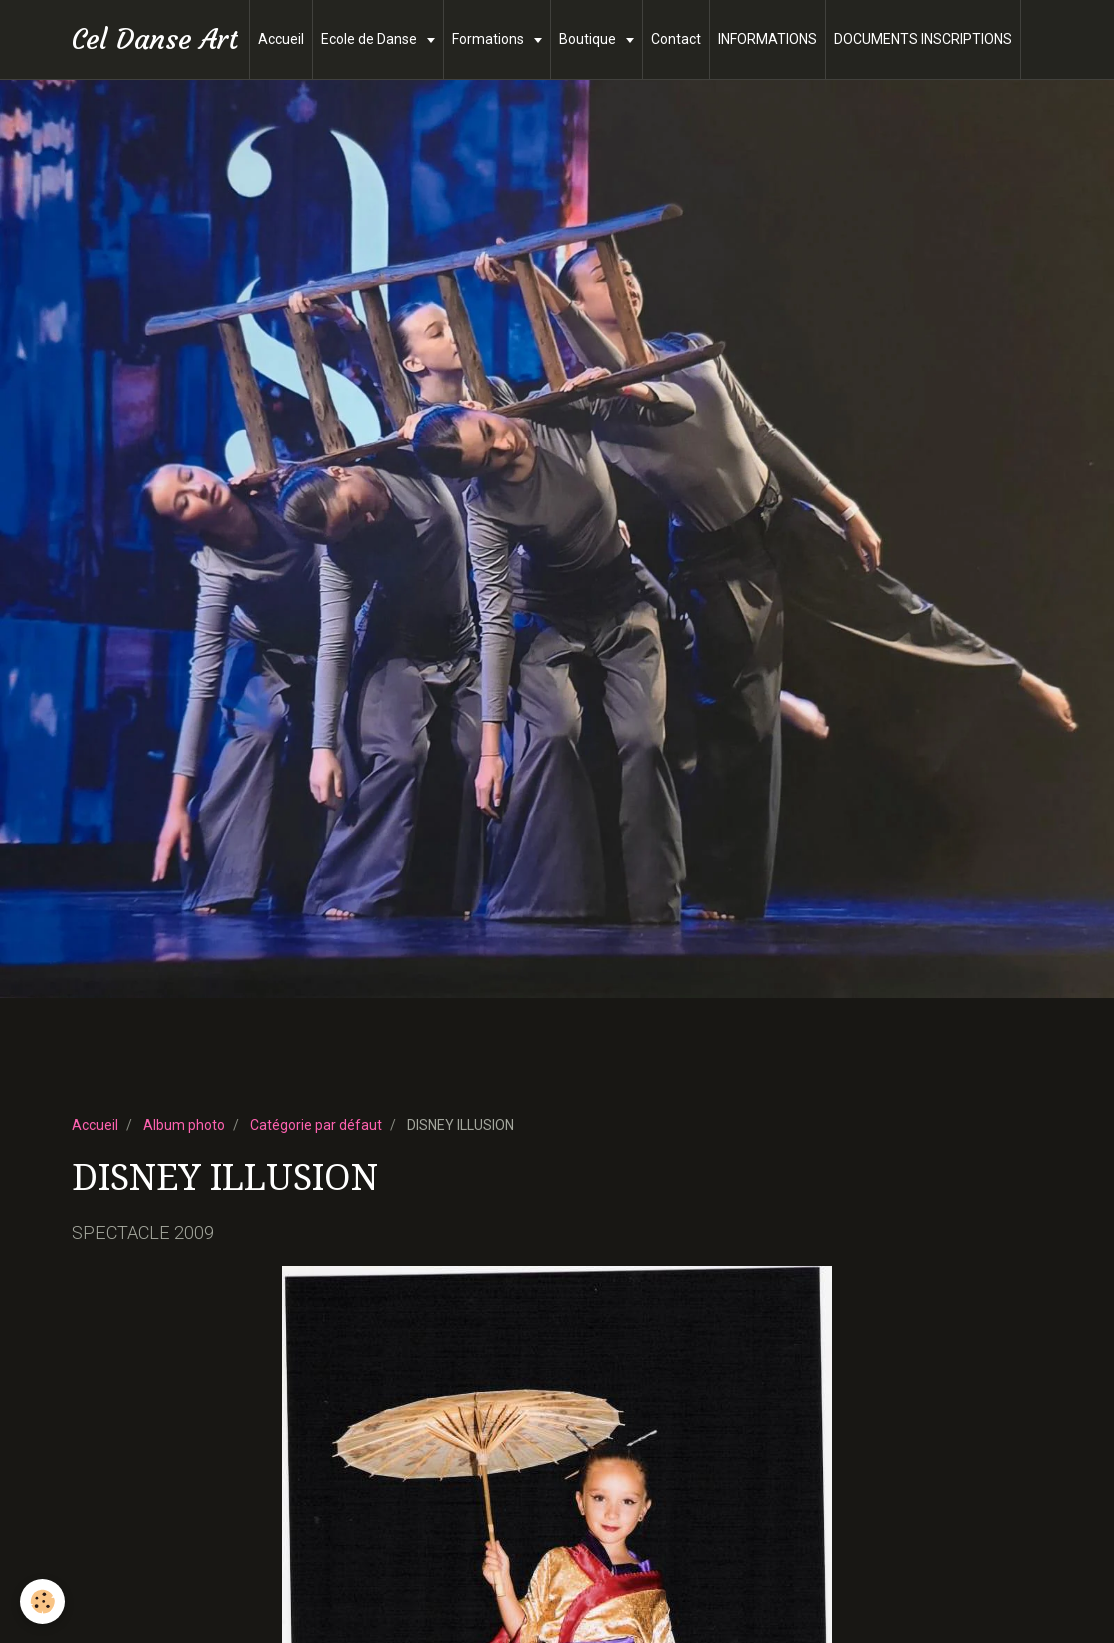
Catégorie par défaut (316, 1125)
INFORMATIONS (767, 39)
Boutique (589, 39)
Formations (489, 39)
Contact (676, 39)
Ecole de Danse (370, 39)
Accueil (281, 39)
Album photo (184, 1125)
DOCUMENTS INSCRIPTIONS (923, 39)
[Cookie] (42, 1601)
